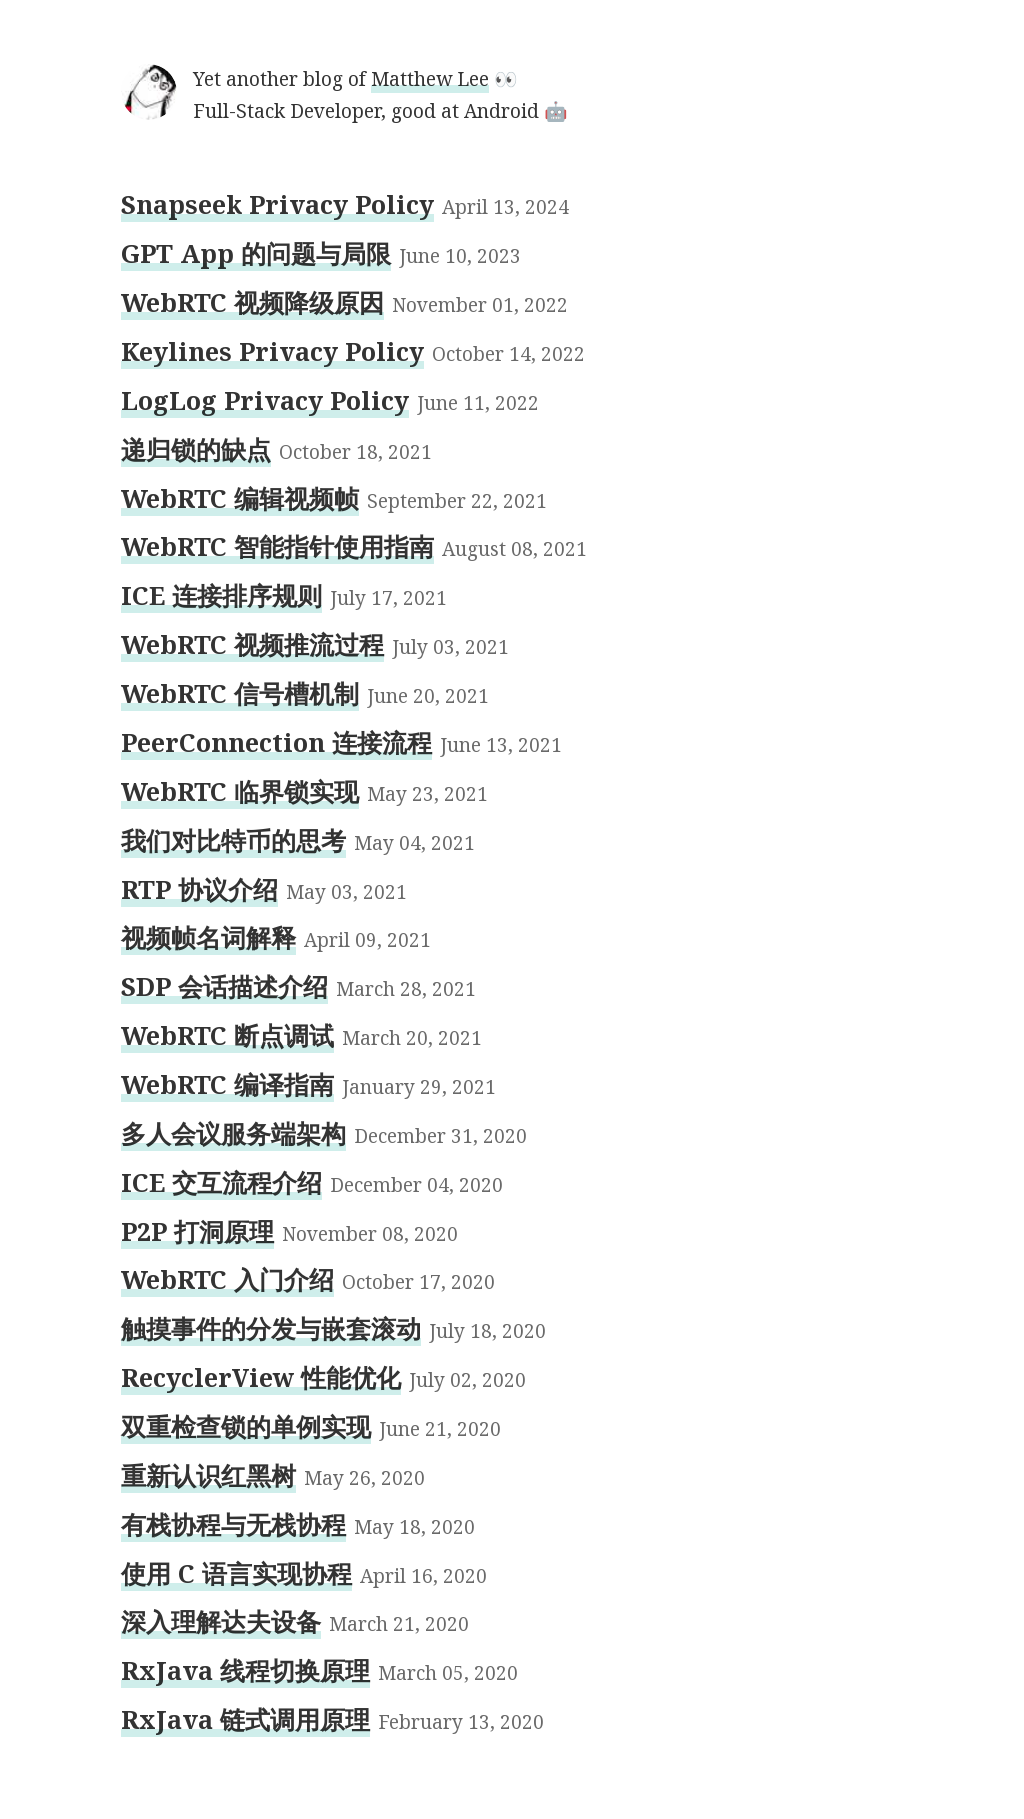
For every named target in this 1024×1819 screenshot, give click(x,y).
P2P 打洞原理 (197, 1231)
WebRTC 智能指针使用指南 (277, 546)
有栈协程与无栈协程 (233, 1524)
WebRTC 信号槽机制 (240, 693)
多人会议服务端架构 (233, 1133)
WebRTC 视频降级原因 (252, 302)
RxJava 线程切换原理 (245, 1670)
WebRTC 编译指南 (227, 1084)
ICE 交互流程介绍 (221, 1182)
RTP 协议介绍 (199, 889)
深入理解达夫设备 (221, 1621)
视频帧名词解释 (208, 937)
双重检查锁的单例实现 (246, 1426)
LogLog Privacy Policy (265, 400)
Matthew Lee (430, 79)
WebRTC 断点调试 (227, 1035)
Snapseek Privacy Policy (277, 204)
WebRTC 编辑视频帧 (240, 498)
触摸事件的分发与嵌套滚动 (271, 1328)
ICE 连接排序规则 (221, 595)
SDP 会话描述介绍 (224, 986)
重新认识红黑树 (208, 1475)
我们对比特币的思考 (233, 840)
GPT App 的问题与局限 (256, 253)
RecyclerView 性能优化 (261, 1377)
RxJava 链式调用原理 (245, 1719)
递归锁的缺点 (196, 449)
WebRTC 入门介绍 (227, 1279)
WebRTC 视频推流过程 (252, 644)
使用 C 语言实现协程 (236, 1573)
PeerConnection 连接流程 (276, 742)
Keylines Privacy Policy (272, 351)
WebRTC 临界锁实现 (240, 791)
